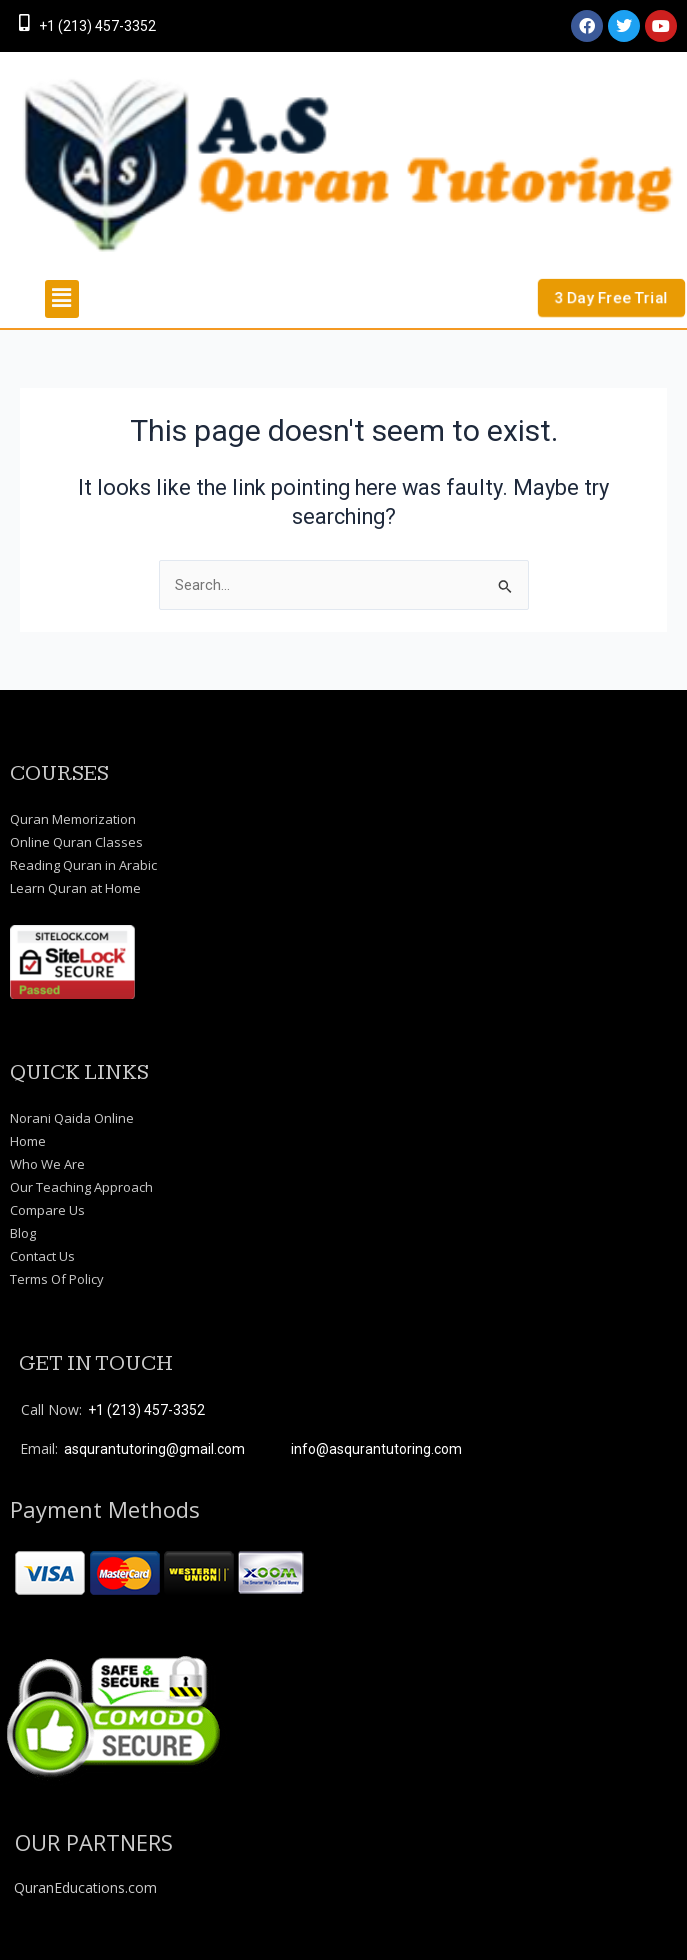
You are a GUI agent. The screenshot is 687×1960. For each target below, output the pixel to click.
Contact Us (42, 1256)
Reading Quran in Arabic (83, 865)
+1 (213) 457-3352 (97, 26)
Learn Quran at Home (75, 888)
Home (28, 1141)
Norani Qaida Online (72, 1118)
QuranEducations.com (85, 1887)
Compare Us (47, 1210)
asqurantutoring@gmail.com (154, 1449)
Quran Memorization (73, 819)
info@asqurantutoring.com (376, 1449)
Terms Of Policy (57, 1279)
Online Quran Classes (76, 842)
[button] (62, 299)
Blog (23, 1233)
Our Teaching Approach (81, 1187)
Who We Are (47, 1164)
